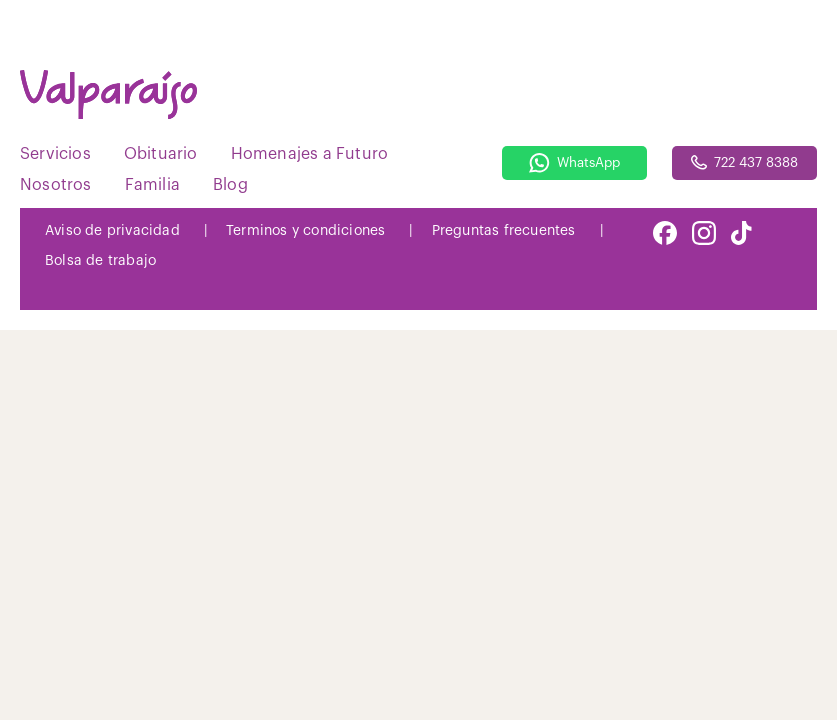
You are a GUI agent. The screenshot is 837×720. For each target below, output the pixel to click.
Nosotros (56, 185)
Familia (152, 185)
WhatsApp (574, 163)
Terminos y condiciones (305, 231)
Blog (230, 185)
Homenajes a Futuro (310, 154)
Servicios (55, 154)
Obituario (161, 154)
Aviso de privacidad (112, 231)
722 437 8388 (744, 162)
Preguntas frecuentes (504, 231)
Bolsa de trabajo (100, 261)
